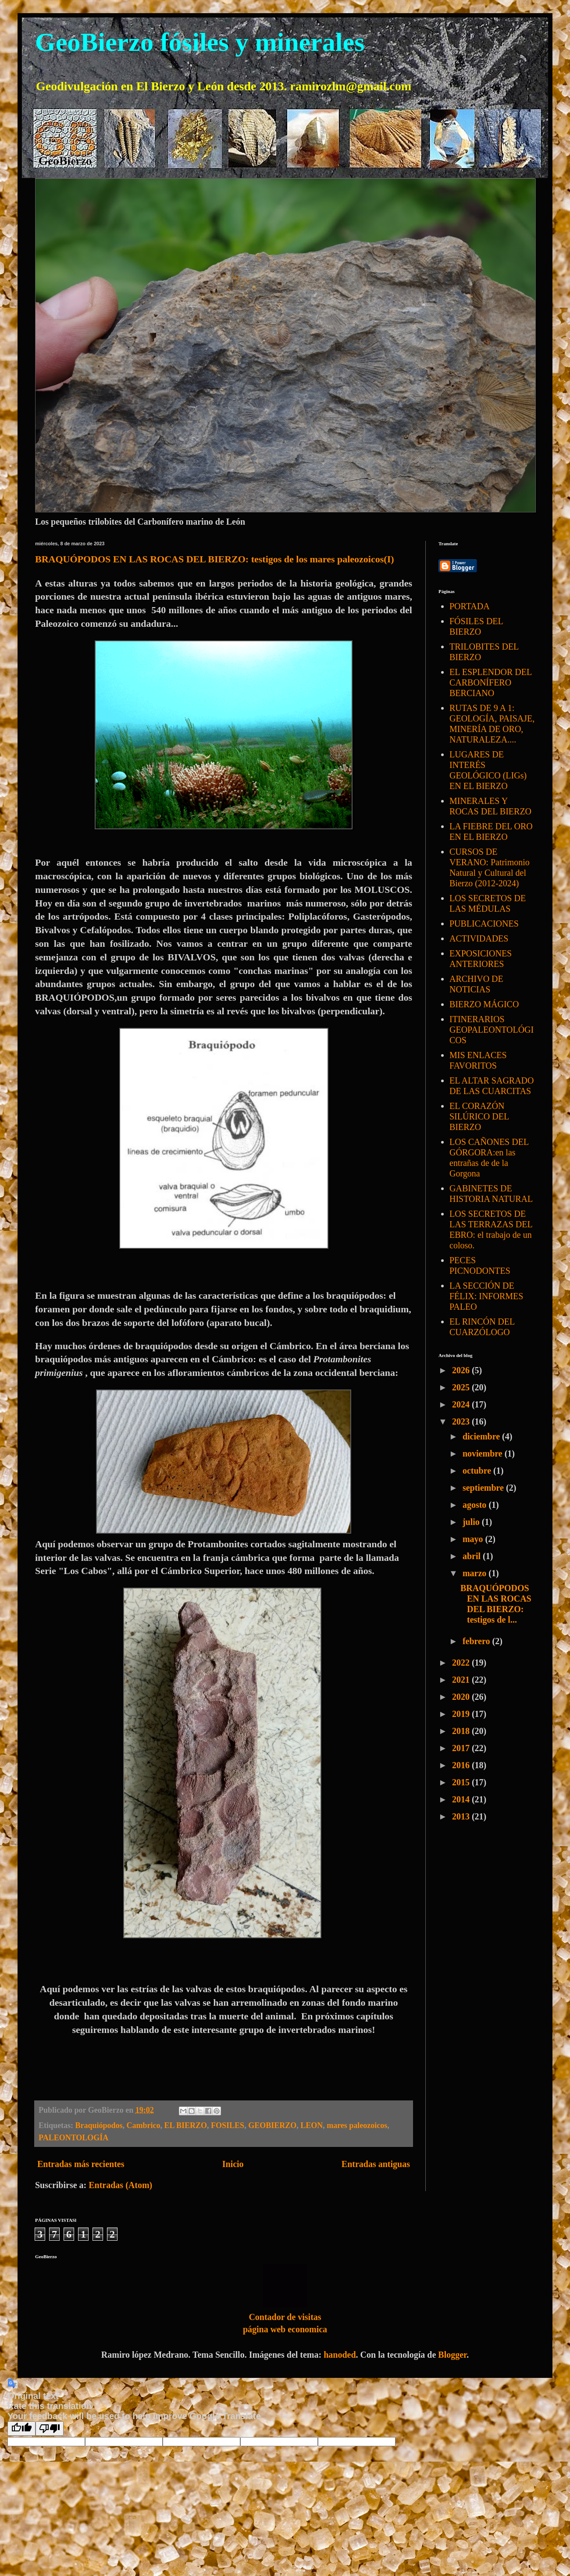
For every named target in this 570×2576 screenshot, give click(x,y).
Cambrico (143, 2125)
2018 (462, 1731)
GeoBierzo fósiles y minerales (199, 42)
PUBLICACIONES (484, 923)
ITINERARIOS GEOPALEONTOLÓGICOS (491, 1029)
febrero (477, 1641)
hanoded (340, 2354)
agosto (475, 1505)
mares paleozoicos (357, 2125)
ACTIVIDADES (478, 938)
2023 (462, 1421)
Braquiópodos (99, 2125)
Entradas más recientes (81, 2164)
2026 (462, 1370)
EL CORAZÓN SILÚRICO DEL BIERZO (479, 1116)
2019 (462, 1714)
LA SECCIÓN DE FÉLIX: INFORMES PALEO (486, 1296)
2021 (462, 1679)
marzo (475, 1573)
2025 (462, 1387)
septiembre (484, 1487)
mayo (474, 1539)
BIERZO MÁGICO (484, 1004)
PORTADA (469, 606)
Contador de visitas (285, 2317)
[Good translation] (21, 2428)
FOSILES (227, 2125)
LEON (311, 2125)
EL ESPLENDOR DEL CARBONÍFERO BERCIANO (490, 682)
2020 (462, 1697)
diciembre (482, 1436)
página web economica (285, 2329)
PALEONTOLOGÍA (73, 2137)
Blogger (452, 2354)
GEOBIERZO (272, 2125)
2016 (462, 1765)
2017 (462, 1748)
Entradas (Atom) (120, 2185)
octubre (478, 1470)
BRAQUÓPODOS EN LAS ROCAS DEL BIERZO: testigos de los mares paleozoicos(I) (214, 559)
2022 (462, 1662)
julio (472, 1522)
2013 (462, 1816)
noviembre (484, 1453)
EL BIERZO (185, 2125)
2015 (462, 1782)
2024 (462, 1404)
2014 (462, 1799)
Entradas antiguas (376, 2164)
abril (473, 1556)
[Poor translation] (50, 2428)
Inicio (233, 2164)
